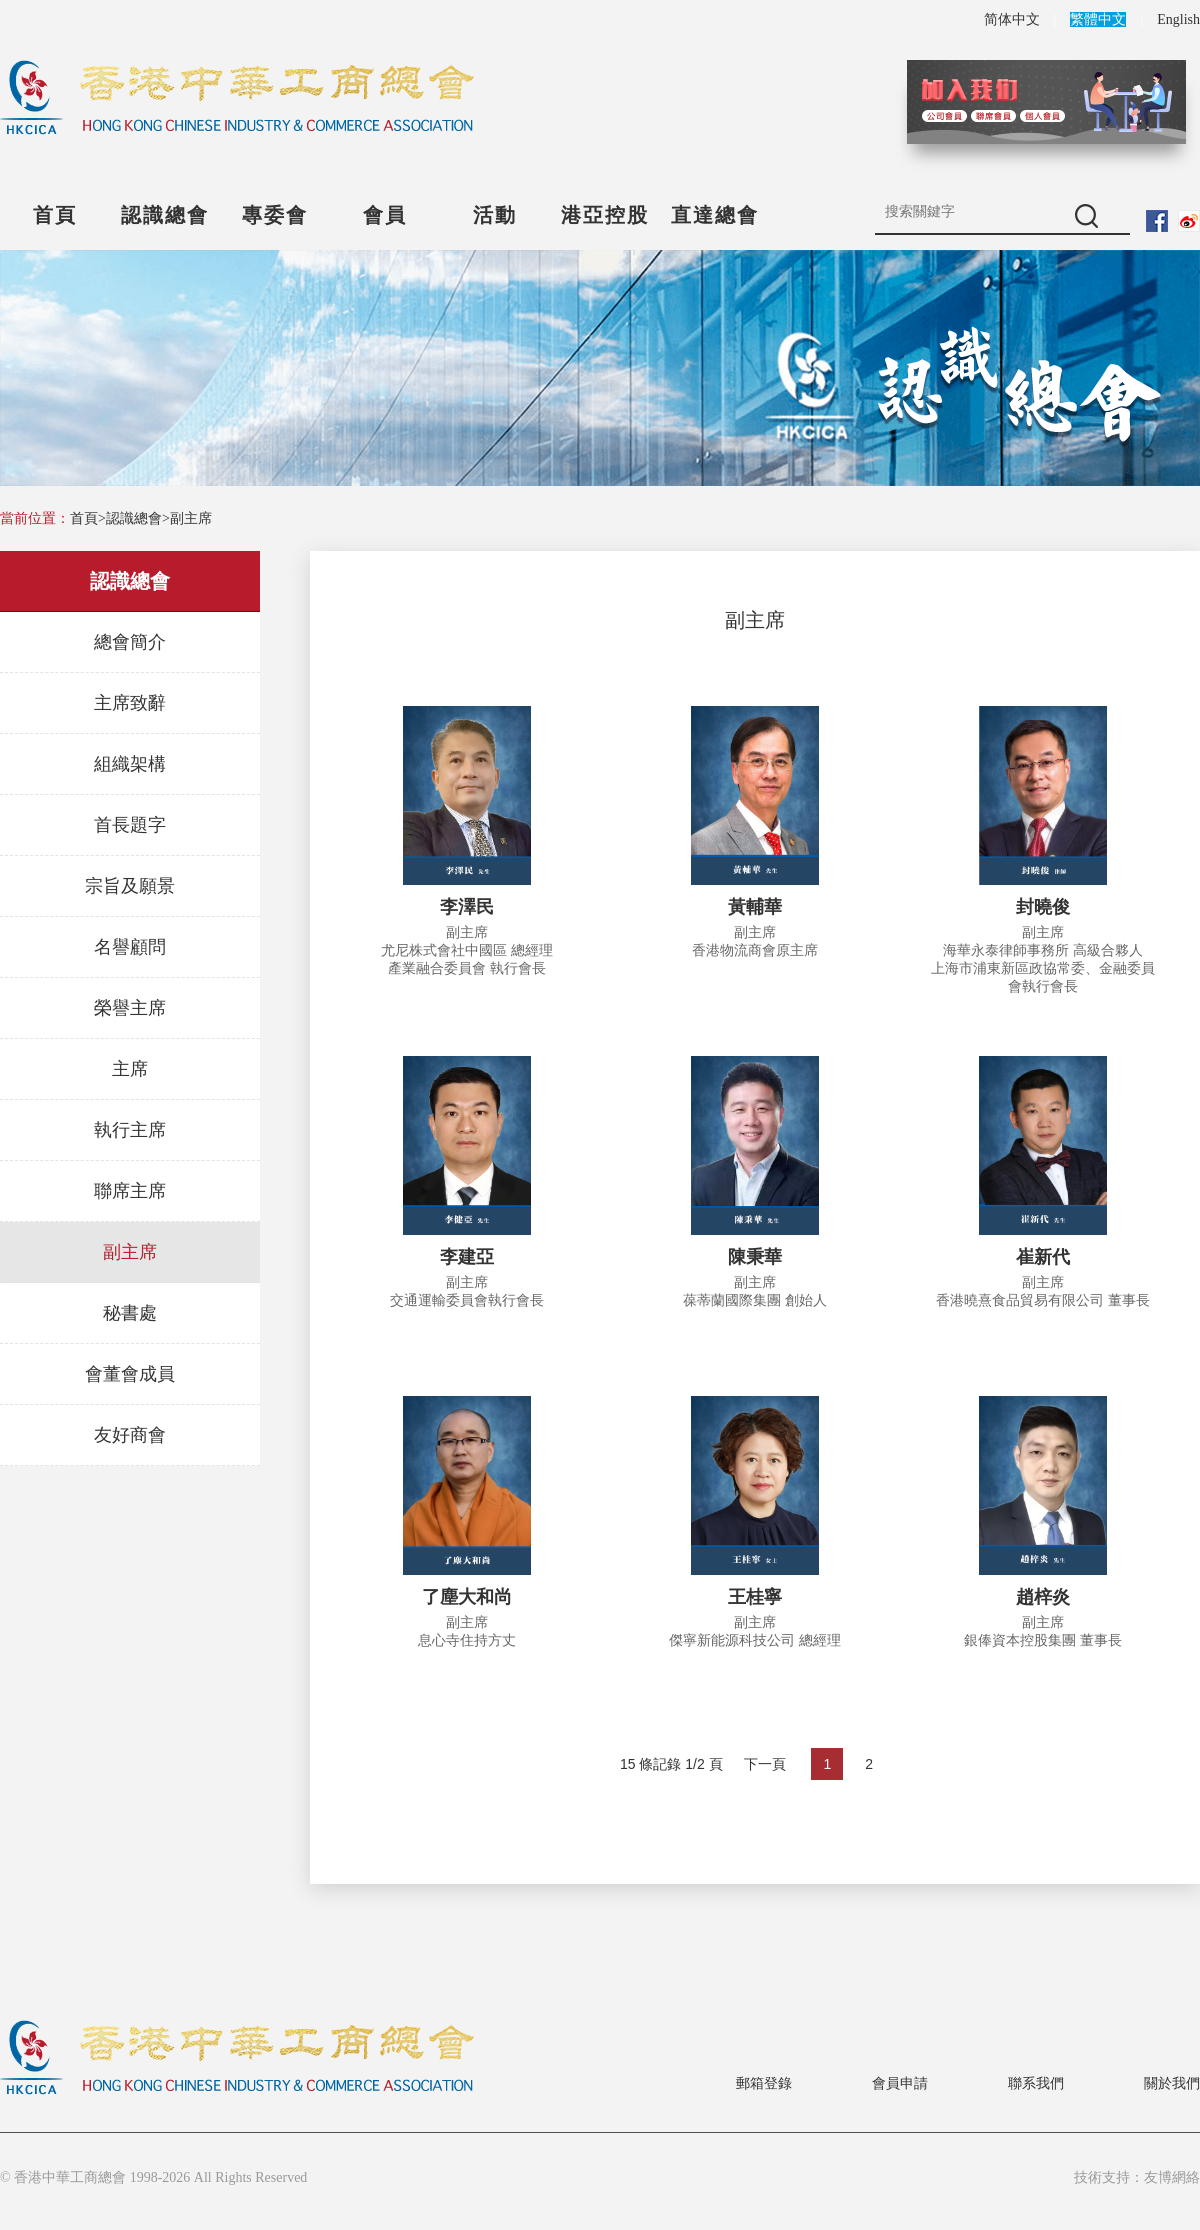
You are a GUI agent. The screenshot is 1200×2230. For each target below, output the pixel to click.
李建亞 (467, 1257)
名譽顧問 (130, 947)
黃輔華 (755, 907)
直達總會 (715, 215)
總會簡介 (130, 642)
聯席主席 (130, 1191)
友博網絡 (1172, 2177)
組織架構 (130, 764)
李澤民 (467, 907)
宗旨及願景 (130, 886)
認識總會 (165, 215)
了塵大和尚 (467, 1597)
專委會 (275, 215)
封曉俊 (1043, 907)
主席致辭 (130, 703)
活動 (495, 215)
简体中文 (1012, 19)
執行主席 (130, 1130)
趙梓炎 (1043, 1597)
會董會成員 (130, 1374)
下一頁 (765, 1764)
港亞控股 (605, 215)
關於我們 (1172, 2083)
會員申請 (900, 2083)
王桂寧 (755, 1597)
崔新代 (1043, 1257)
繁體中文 (1098, 19)
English (1178, 19)
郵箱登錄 (764, 2083)
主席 (130, 1069)
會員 (385, 215)
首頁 (55, 215)
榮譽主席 (130, 1008)
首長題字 (130, 825)
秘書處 (130, 1313)
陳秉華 (755, 1257)
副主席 (191, 518)
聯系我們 (1036, 2083)
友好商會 (130, 1435)
